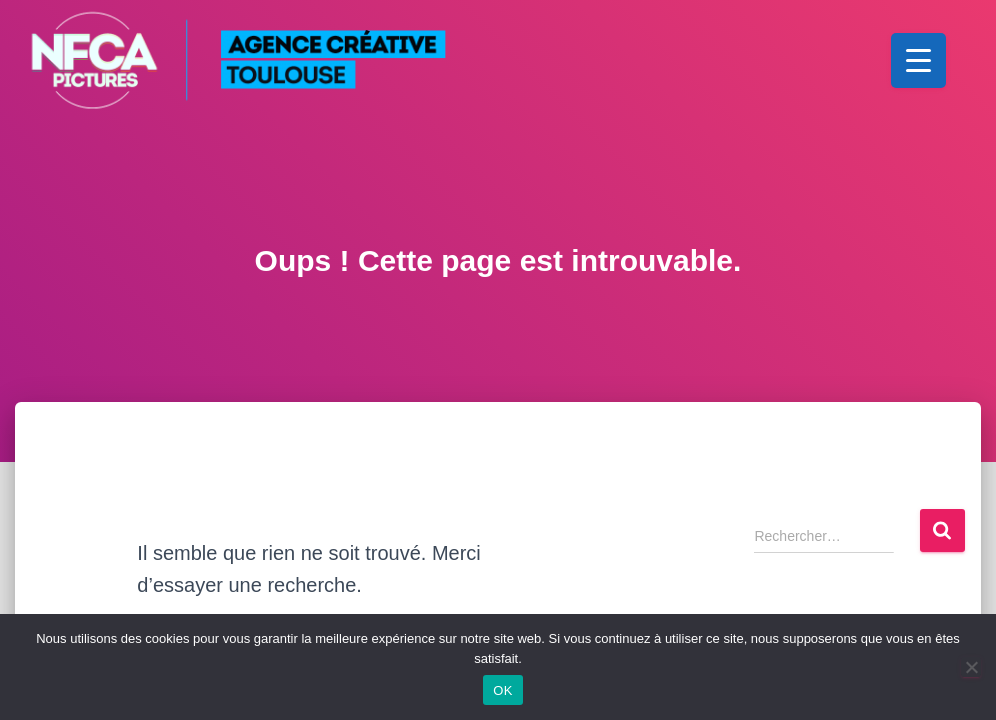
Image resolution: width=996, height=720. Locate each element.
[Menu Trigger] (918, 60)
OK (502, 690)
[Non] (971, 667)
